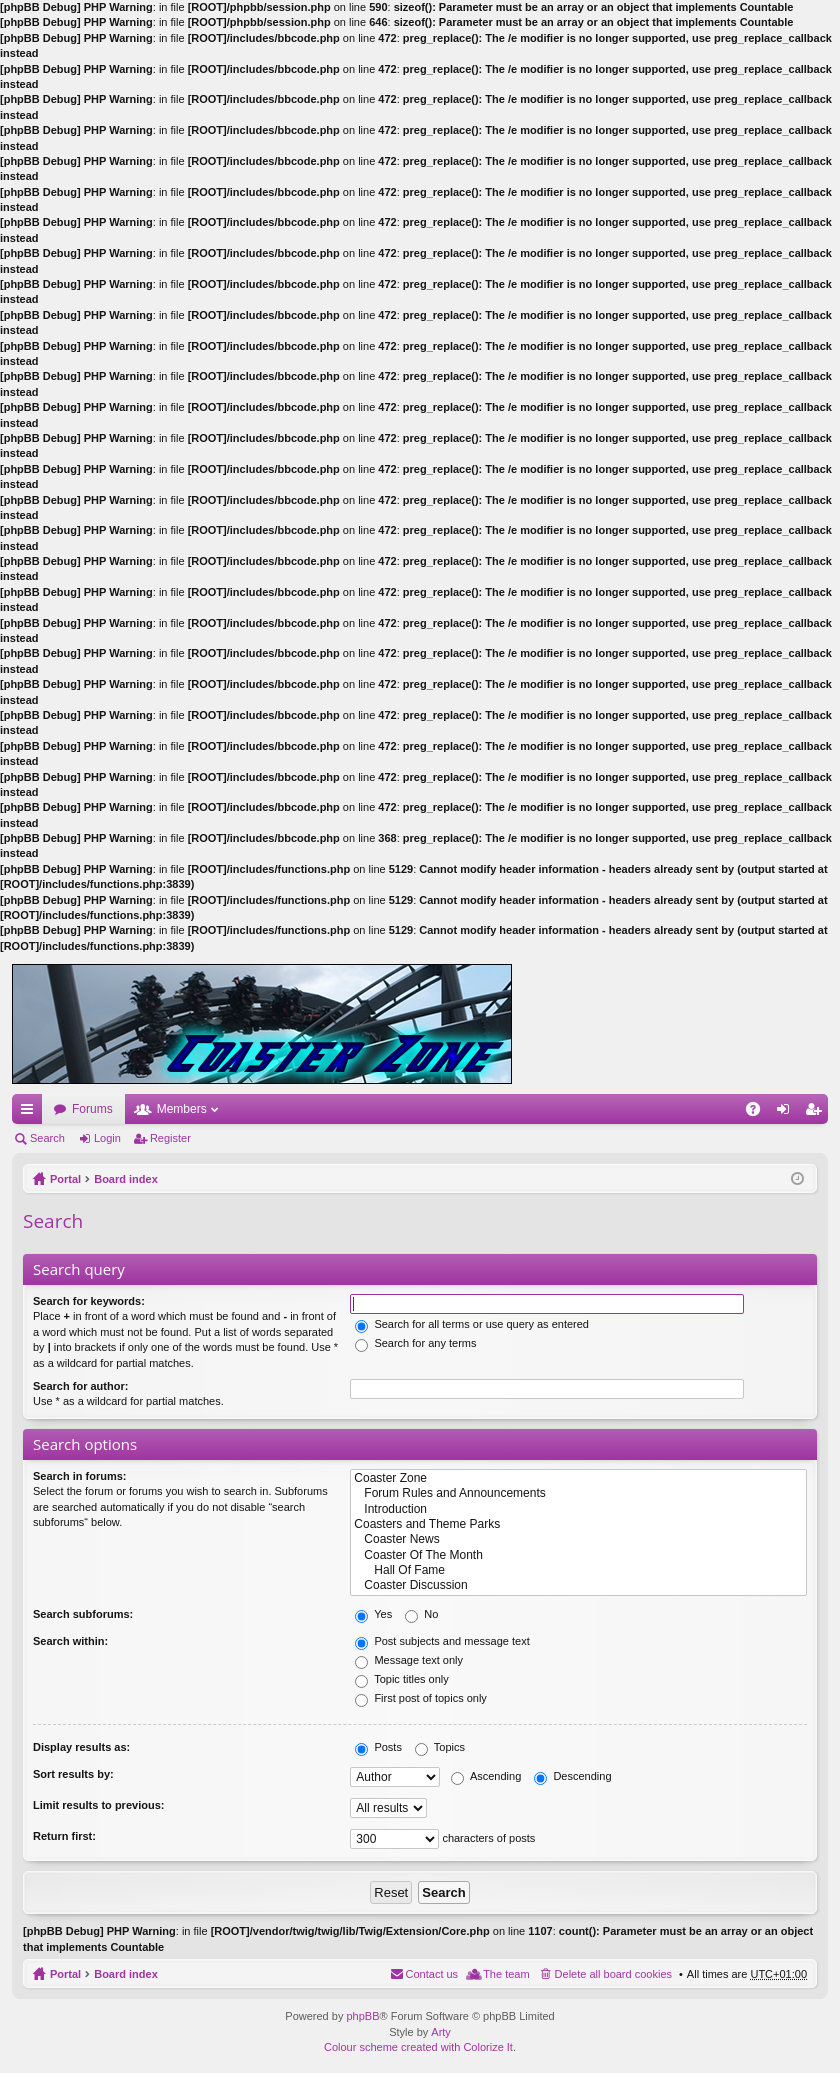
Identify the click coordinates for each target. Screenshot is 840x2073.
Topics (440, 1747)
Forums (92, 1109)
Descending (572, 1776)
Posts (378, 1747)
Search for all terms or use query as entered (472, 1324)
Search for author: (80, 1386)
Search (47, 1138)
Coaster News (578, 1539)
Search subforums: (83, 1614)
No (421, 1614)
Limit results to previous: (98, 1805)
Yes (373, 1614)
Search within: (70, 1641)
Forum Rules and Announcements (578, 1493)
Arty (441, 2032)
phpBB (362, 2016)
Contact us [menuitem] (432, 1974)
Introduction (578, 1509)
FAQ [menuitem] (759, 1113)
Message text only (409, 1660)
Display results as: (81, 1747)
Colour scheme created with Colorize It (418, 2047)
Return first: (64, 1836)
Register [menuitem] (817, 1113)
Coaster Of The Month (578, 1555)
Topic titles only (401, 1679)
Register (170, 1138)
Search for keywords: (89, 1301)
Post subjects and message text (442, 1641)
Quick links (31, 1113)
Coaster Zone (578, 1478)
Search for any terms (415, 1343)
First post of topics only (421, 1698)
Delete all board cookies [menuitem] (613, 1974)
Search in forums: (80, 1476)
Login (107, 1138)
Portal (65, 1179)
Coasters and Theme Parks (578, 1524)
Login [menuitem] (787, 1113)
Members (182, 1109)
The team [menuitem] (506, 1974)
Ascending (486, 1776)
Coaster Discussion (578, 1585)
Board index (126, 1179)
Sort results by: (73, 1774)
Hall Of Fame (578, 1570)
